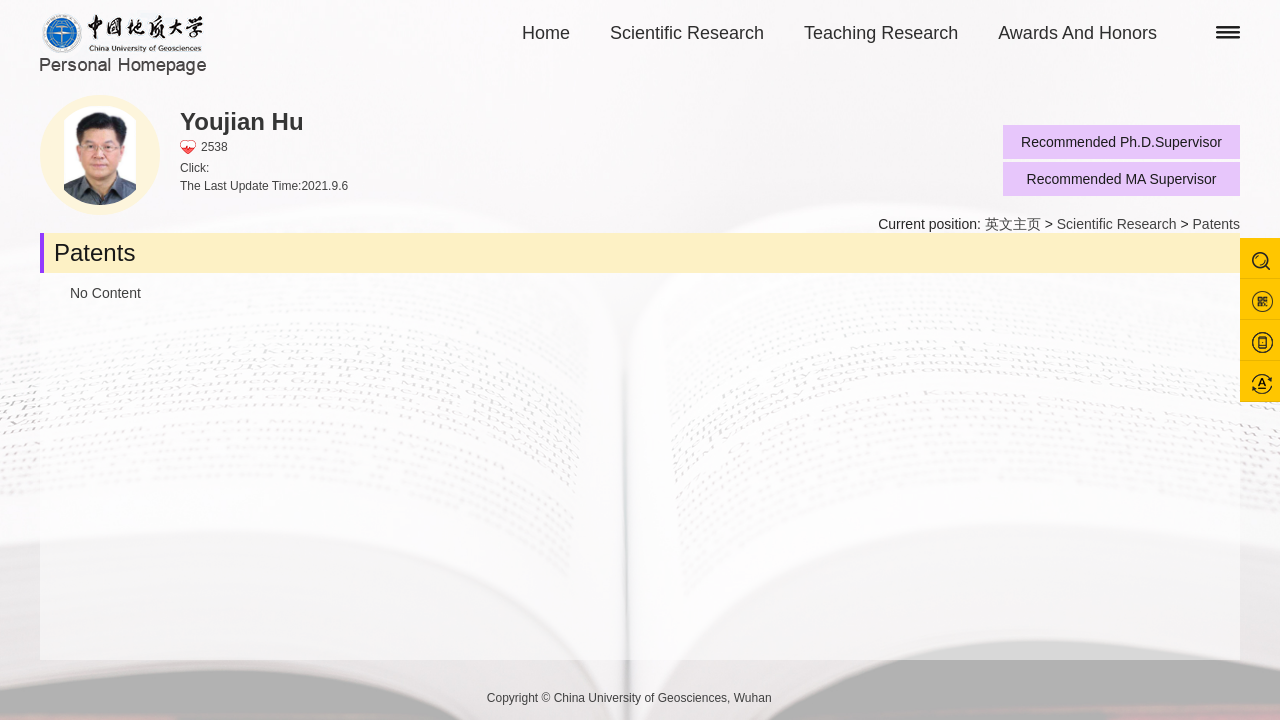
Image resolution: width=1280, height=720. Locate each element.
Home (546, 33)
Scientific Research (687, 33)
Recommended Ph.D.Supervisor (1121, 142)
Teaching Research (881, 33)
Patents (1216, 224)
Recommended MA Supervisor (1122, 179)
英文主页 (1013, 224)
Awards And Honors (1077, 33)
